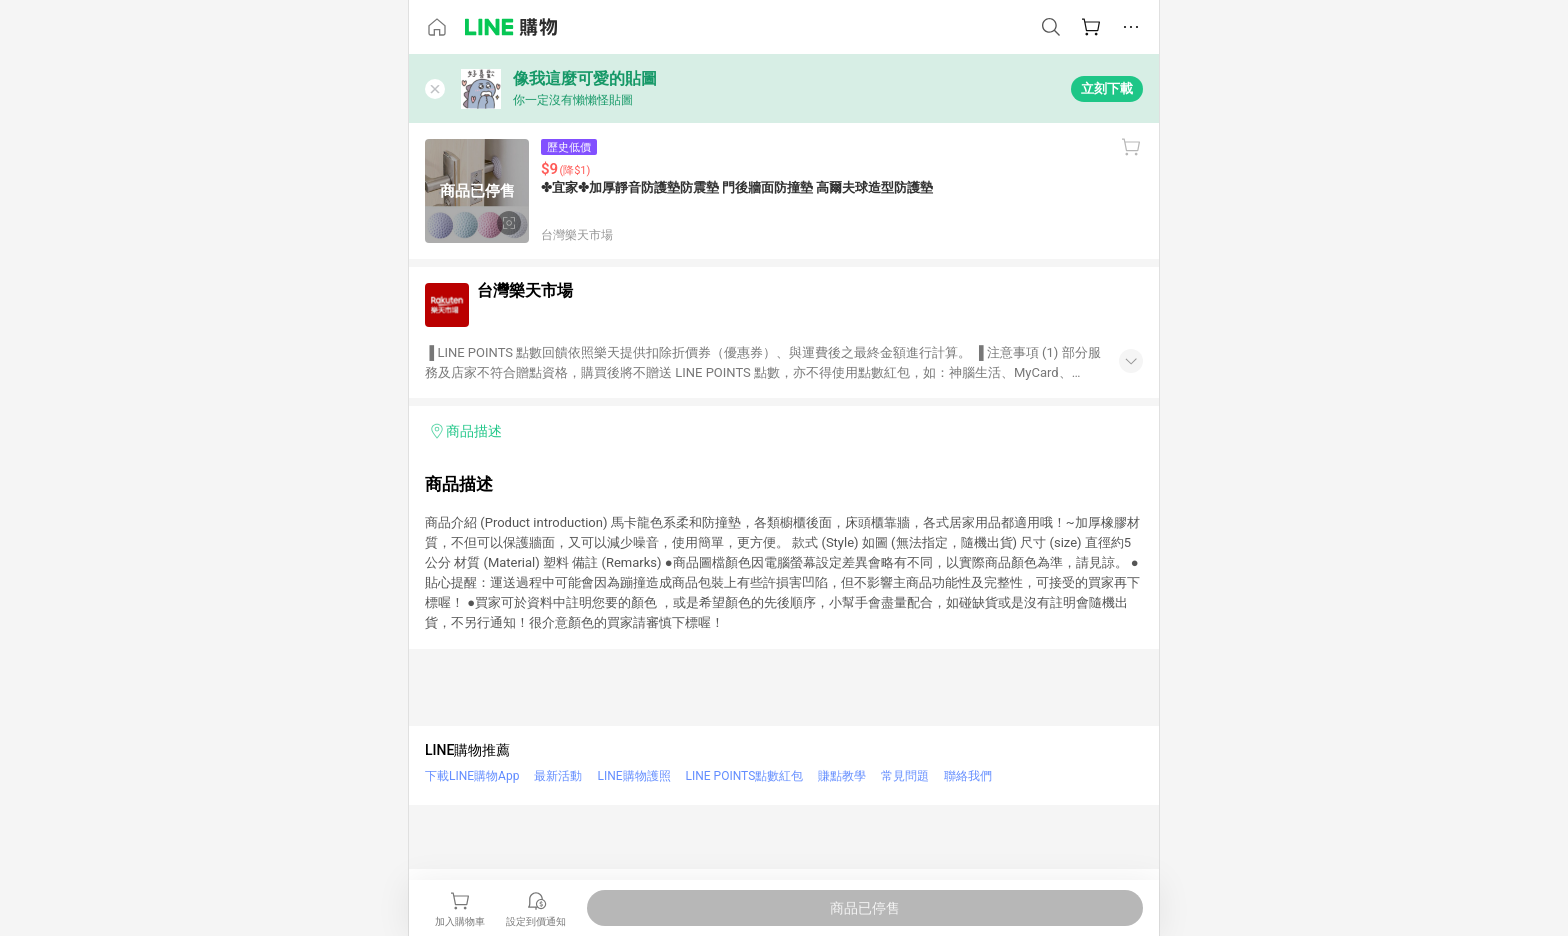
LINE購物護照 (633, 776)
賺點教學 (842, 776)
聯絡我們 (968, 776)
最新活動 (558, 776)
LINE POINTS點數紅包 (745, 776)
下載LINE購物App (472, 776)
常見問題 (905, 776)
